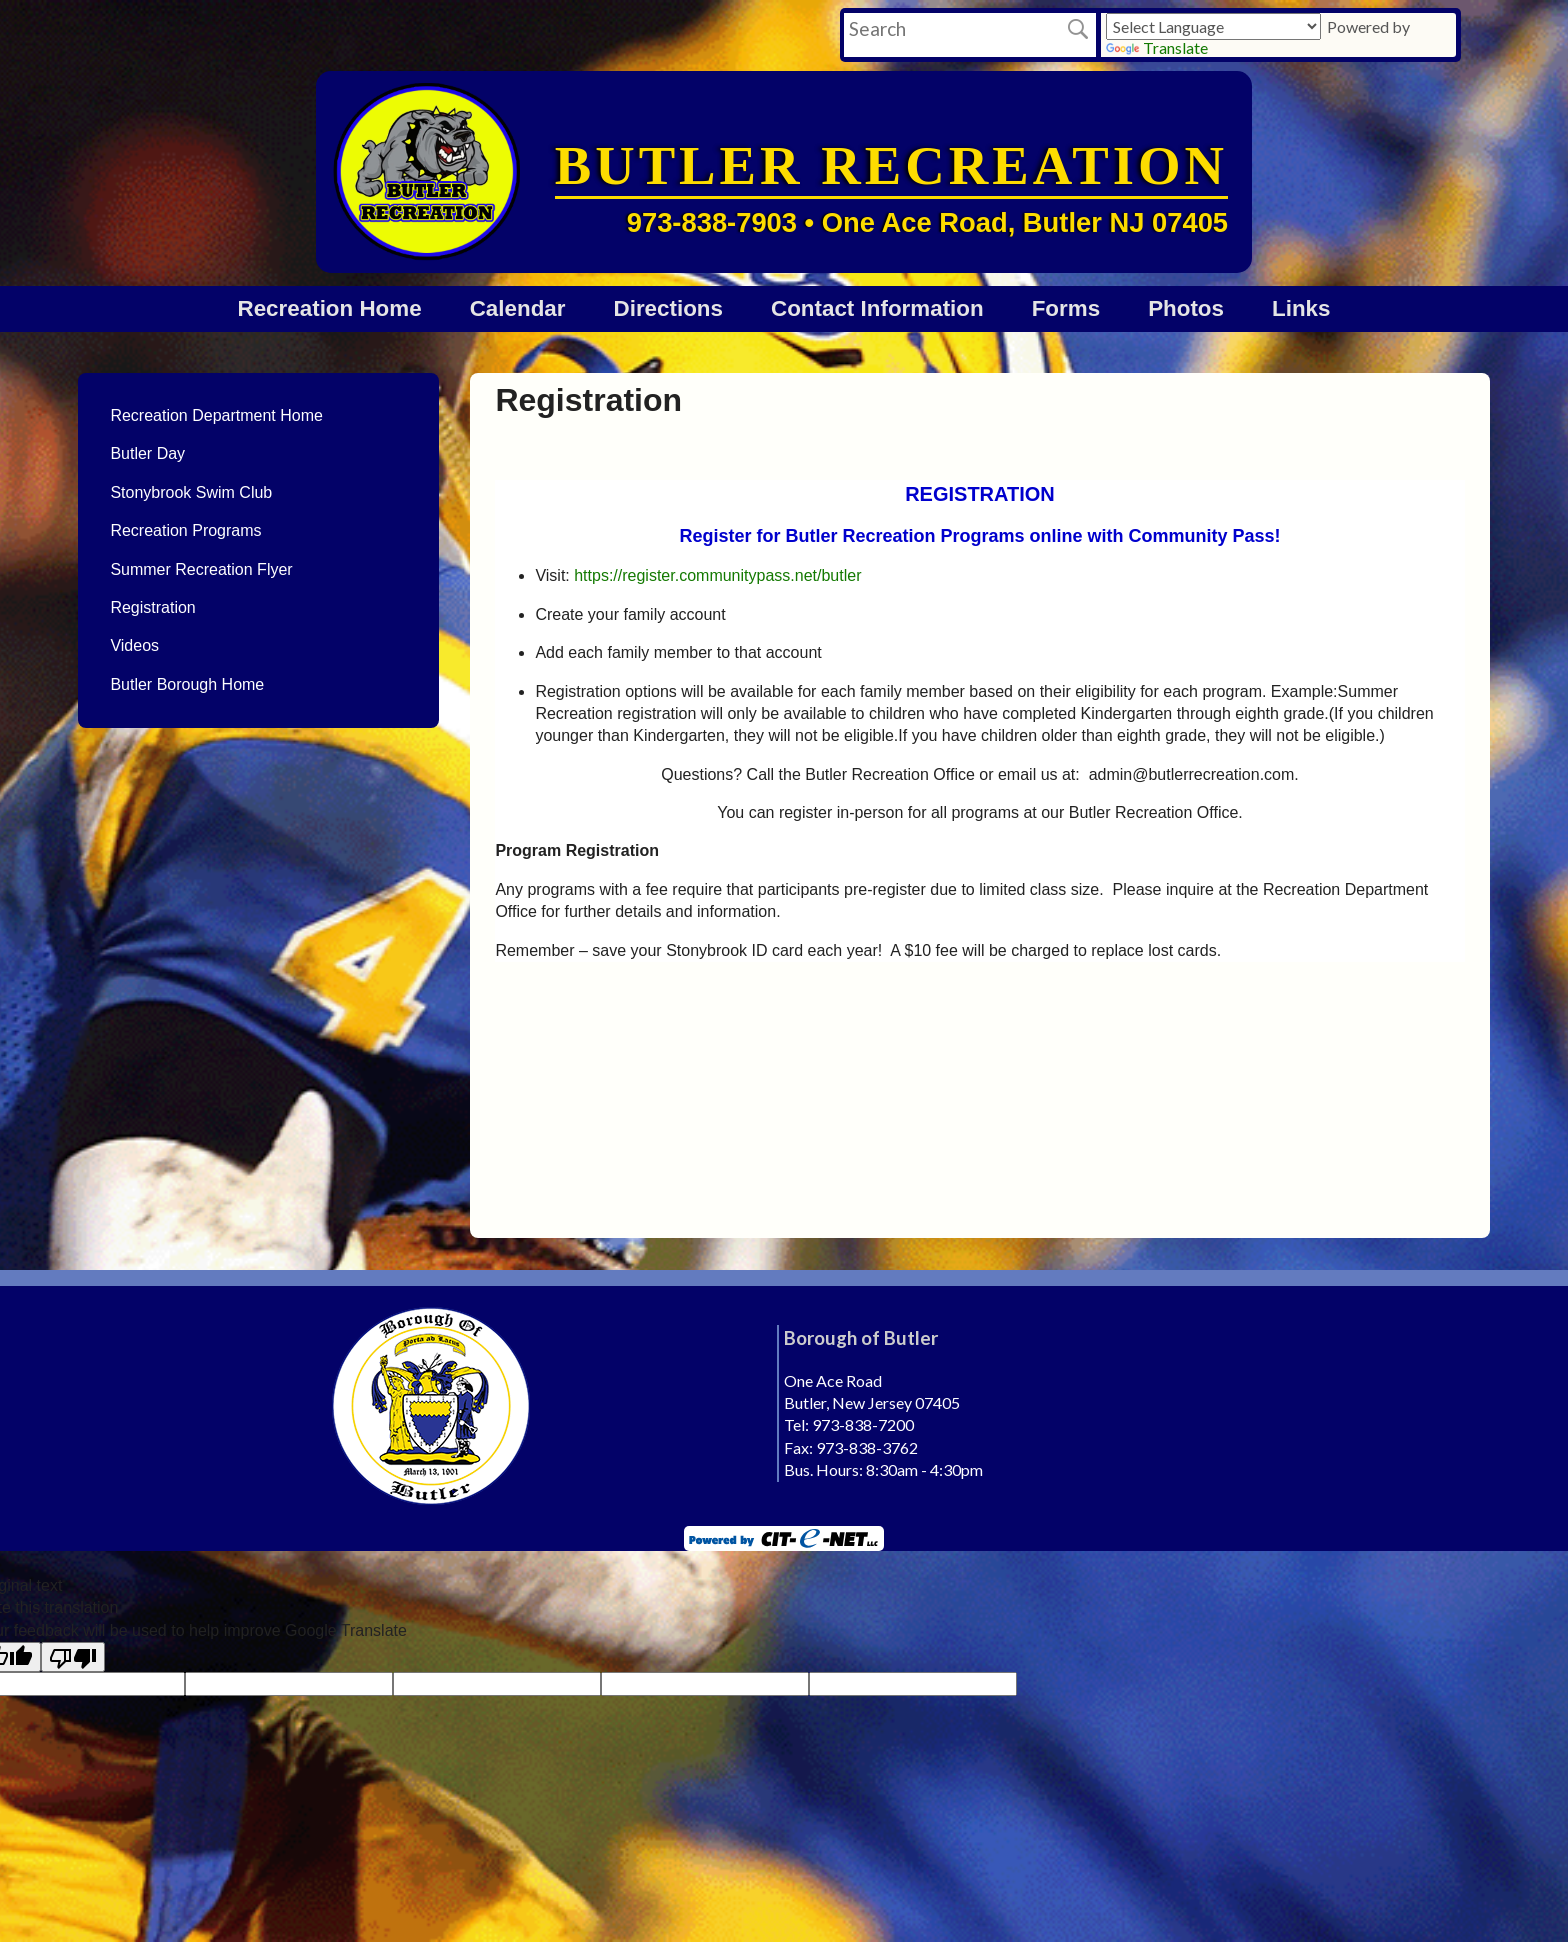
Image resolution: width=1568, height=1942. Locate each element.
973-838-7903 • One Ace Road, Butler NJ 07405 (927, 222)
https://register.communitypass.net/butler (717, 575)
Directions (668, 308)
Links (1301, 308)
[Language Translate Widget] (1213, 26)
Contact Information (877, 308)
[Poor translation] (73, 1657)
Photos (1186, 308)
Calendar (518, 308)
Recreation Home (330, 308)
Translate (1157, 47)
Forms (1066, 308)
